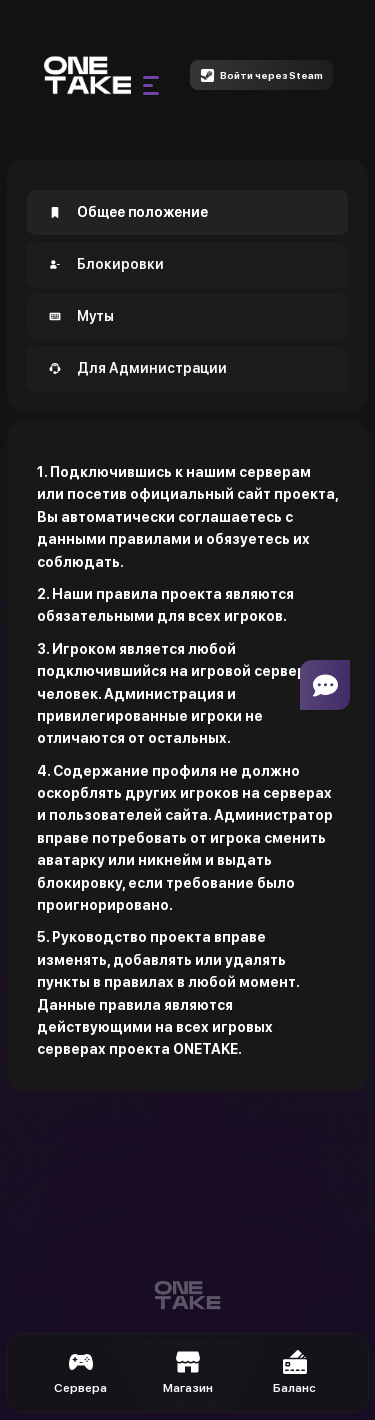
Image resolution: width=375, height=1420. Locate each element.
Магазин (188, 1372)
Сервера (80, 1372)
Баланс (294, 1372)
